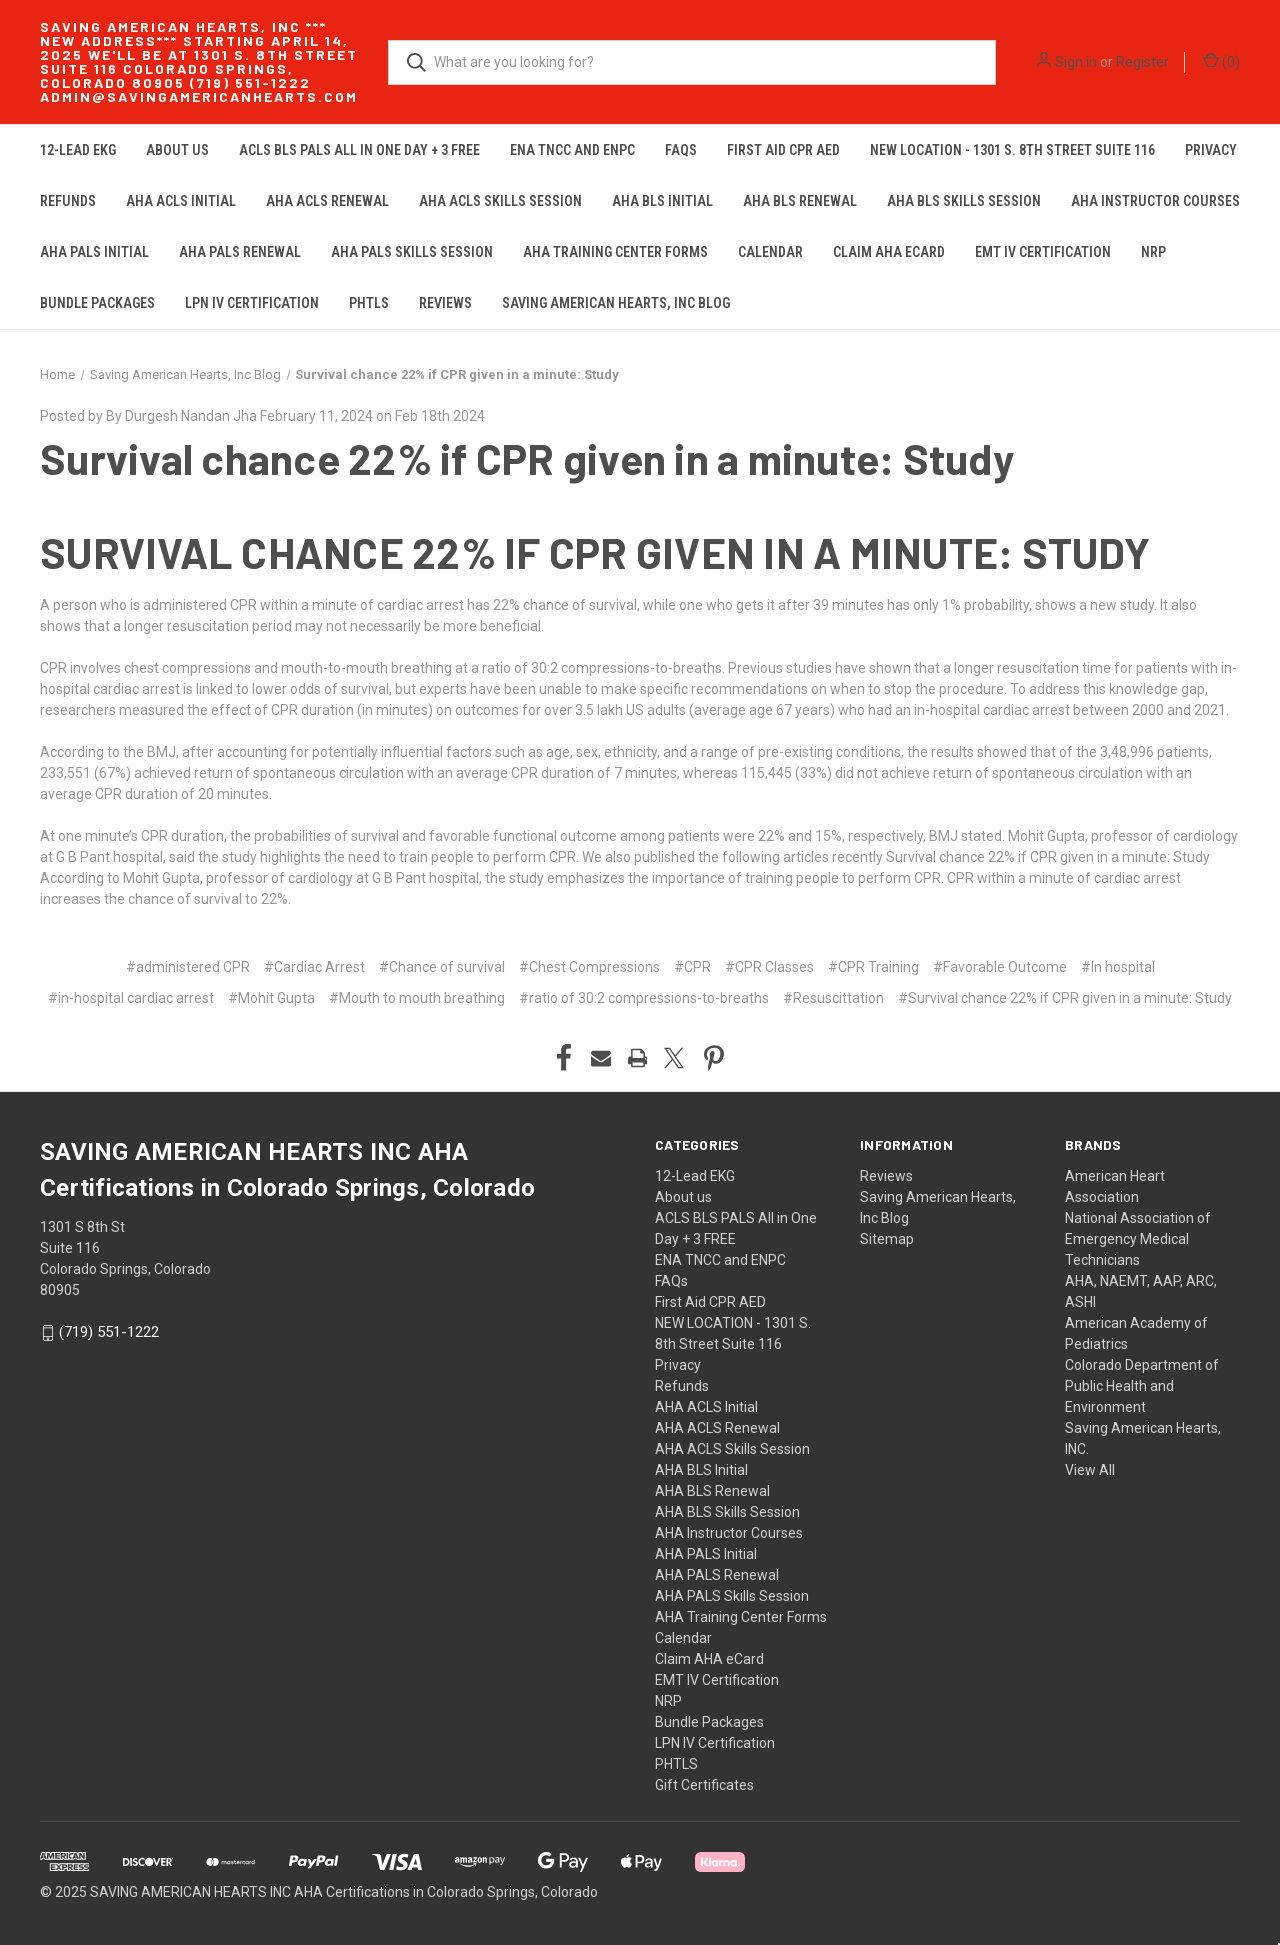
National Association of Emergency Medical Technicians (1138, 1239)
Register (1142, 62)
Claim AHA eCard (889, 252)
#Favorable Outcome (1000, 967)
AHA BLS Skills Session (964, 201)
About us (177, 150)
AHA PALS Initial (94, 252)
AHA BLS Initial (662, 201)
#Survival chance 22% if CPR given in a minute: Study (1065, 998)
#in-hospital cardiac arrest (131, 998)
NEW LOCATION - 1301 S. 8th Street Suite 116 (1012, 150)
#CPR (692, 967)
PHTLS (369, 303)
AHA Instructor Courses (1155, 201)
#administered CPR (188, 967)
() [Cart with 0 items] (1221, 61)
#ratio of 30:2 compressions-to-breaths (644, 998)
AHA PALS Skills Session (412, 252)
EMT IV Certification (1043, 252)
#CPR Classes (769, 967)
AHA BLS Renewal (800, 201)
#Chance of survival (442, 967)
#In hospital (1118, 967)
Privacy (1211, 150)
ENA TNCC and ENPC (572, 150)
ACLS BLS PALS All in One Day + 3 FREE (359, 150)
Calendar (770, 252)
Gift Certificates (704, 1785)
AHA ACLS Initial (181, 201)
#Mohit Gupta (271, 998)
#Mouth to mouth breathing (417, 998)
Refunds (68, 201)
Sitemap (887, 1239)
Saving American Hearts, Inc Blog (616, 303)
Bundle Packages (97, 303)
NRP (1153, 252)
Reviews (445, 303)
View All (1090, 1470)
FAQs (681, 150)
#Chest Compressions (589, 967)
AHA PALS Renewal (240, 252)
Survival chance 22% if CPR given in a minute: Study (527, 458)
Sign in (1076, 62)
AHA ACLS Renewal (327, 201)
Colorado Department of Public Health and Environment (1142, 1386)
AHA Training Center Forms (615, 252)
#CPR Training (873, 967)
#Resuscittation (833, 998)
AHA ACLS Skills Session (500, 201)
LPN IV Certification (252, 303)
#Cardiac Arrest (314, 967)
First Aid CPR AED (783, 150)
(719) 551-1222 (109, 1332)
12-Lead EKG (78, 150)
